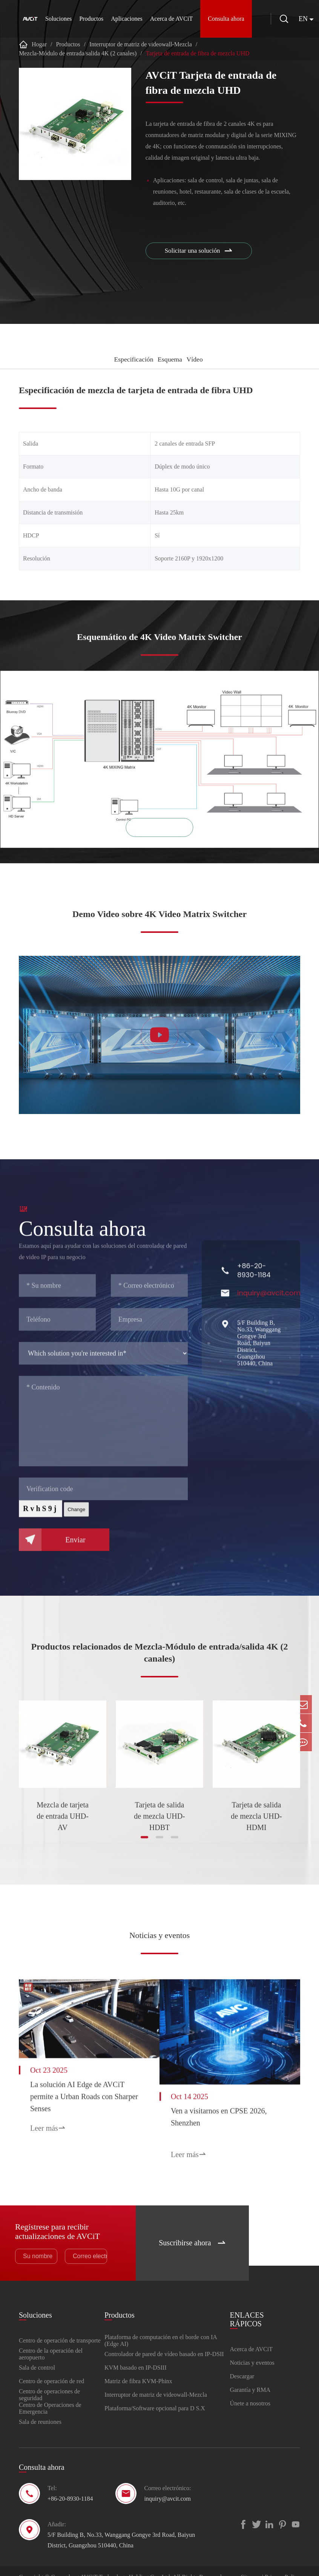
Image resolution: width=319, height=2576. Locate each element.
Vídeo (198, 359)
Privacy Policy (282, 2564)
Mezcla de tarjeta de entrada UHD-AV (63, 1817)
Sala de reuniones (40, 2409)
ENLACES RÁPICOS (247, 2302)
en (307, 19)
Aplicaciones (127, 18)
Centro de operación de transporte (60, 2328)
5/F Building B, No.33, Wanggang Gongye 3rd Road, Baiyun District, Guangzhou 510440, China (121, 2527)
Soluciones (58, 18)
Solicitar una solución (201, 251)
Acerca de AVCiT (171, 18)
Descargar (242, 2364)
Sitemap (251, 2564)
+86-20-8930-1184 (70, 2486)
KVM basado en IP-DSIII (135, 2355)
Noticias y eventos (159, 1936)
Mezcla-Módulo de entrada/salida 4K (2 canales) (77, 53)
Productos (91, 18)
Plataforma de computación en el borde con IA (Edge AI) (160, 2328)
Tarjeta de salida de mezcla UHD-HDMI (256, 1817)
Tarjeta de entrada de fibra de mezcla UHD (198, 53)
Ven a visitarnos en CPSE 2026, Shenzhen (236, 2109)
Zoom (159, 834)
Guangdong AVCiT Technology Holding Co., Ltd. (111, 2564)
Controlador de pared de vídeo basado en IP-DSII (164, 2341)
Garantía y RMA (250, 2377)
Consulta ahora (226, 18)
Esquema (170, 359)
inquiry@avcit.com (167, 2486)
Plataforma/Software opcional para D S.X (154, 2396)
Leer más (48, 2124)
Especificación (128, 359)
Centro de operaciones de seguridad (49, 2382)
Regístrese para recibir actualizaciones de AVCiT (62, 2215)
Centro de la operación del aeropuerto (51, 2341)
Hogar (39, 44)
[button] (144, 1844)
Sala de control (37, 2355)
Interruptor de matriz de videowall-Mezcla (140, 44)
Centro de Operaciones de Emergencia (50, 2395)
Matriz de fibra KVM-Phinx (138, 2368)
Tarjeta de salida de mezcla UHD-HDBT (159, 1817)
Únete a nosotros (250, 2391)
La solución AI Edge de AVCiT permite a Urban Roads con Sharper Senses (77, 2092)
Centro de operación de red (51, 2368)
